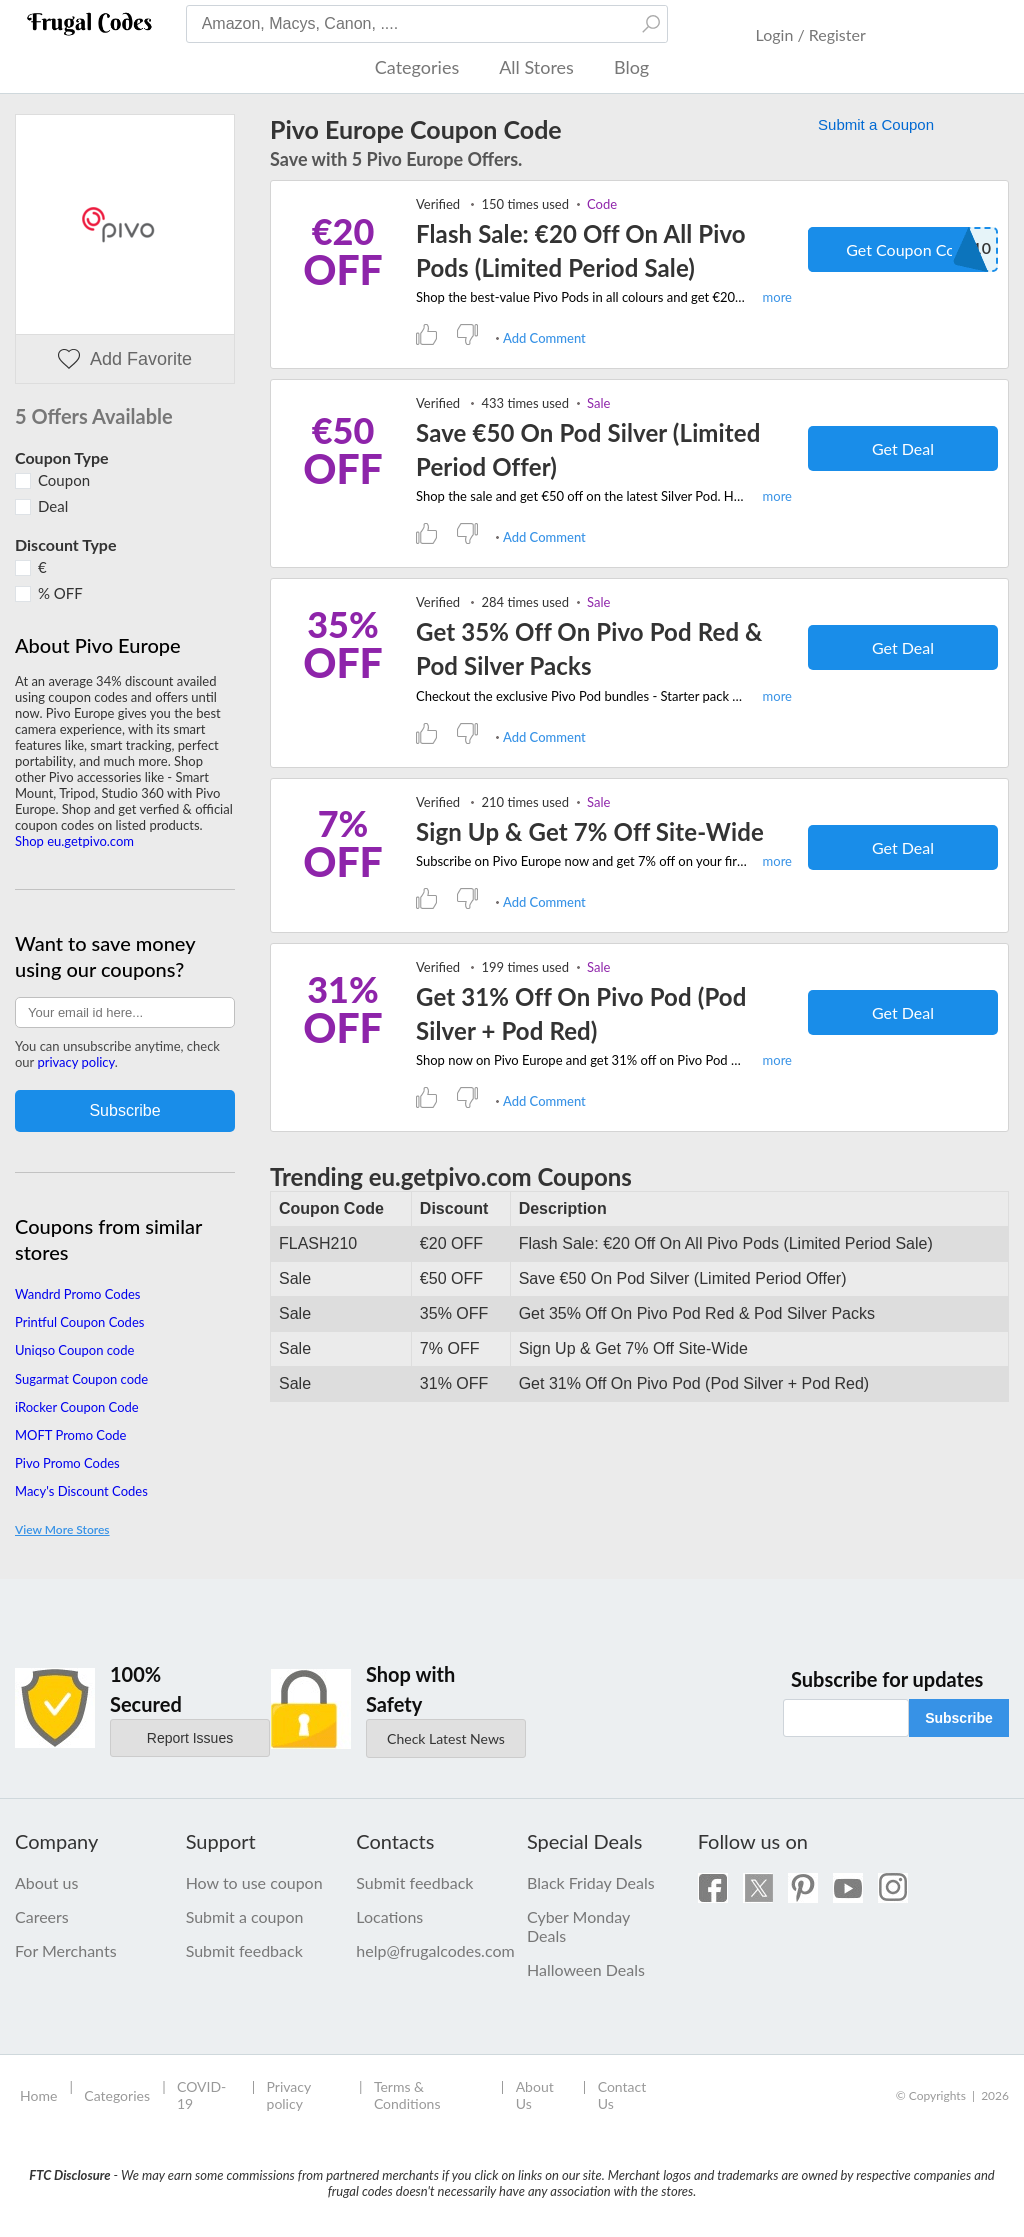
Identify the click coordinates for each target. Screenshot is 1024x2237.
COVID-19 (201, 2095)
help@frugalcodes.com (426, 1950)
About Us (535, 2095)
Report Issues (190, 1738)
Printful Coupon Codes (79, 1322)
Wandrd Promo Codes (77, 1294)
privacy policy (75, 1062)
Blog (631, 67)
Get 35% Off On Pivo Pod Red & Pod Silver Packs (589, 648)
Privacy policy (289, 2095)
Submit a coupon (245, 1916)
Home (38, 2095)
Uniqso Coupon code (74, 1350)
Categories (417, 67)
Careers (42, 1916)
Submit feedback (244, 1950)
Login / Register (811, 34)
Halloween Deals (586, 1969)
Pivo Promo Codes (67, 1463)
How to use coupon (254, 1882)
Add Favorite (125, 359)
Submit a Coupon (876, 124)
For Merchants (66, 1950)
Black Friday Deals (591, 1882)
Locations (389, 1916)
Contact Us (622, 2095)
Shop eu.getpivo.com (74, 841)
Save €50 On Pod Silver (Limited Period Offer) (588, 449)
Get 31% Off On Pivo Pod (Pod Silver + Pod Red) (581, 1013)
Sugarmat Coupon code (81, 1379)
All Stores (536, 67)
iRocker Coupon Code (77, 1407)
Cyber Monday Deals (578, 1926)
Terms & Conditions (407, 2095)
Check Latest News (446, 1738)
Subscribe (959, 1718)
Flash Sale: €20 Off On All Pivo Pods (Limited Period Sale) (581, 250)
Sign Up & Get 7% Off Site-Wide (590, 831)
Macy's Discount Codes (81, 1491)
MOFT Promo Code (70, 1435)
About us (46, 1882)
